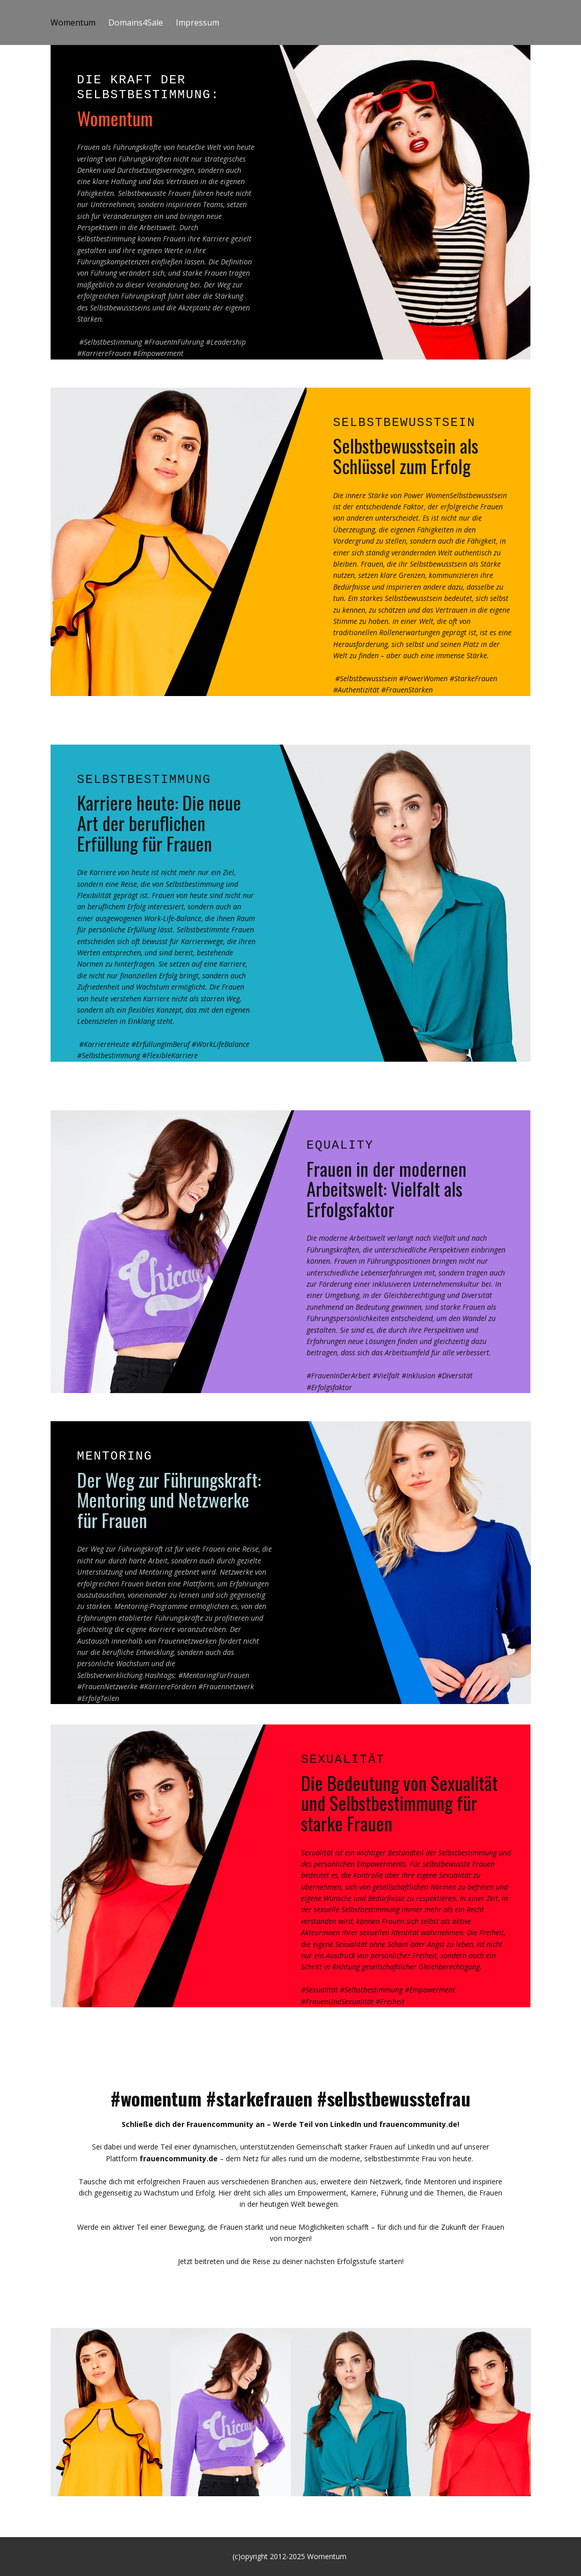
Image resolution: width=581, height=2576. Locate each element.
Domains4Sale (135, 22)
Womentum (73, 22)
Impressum (197, 22)
